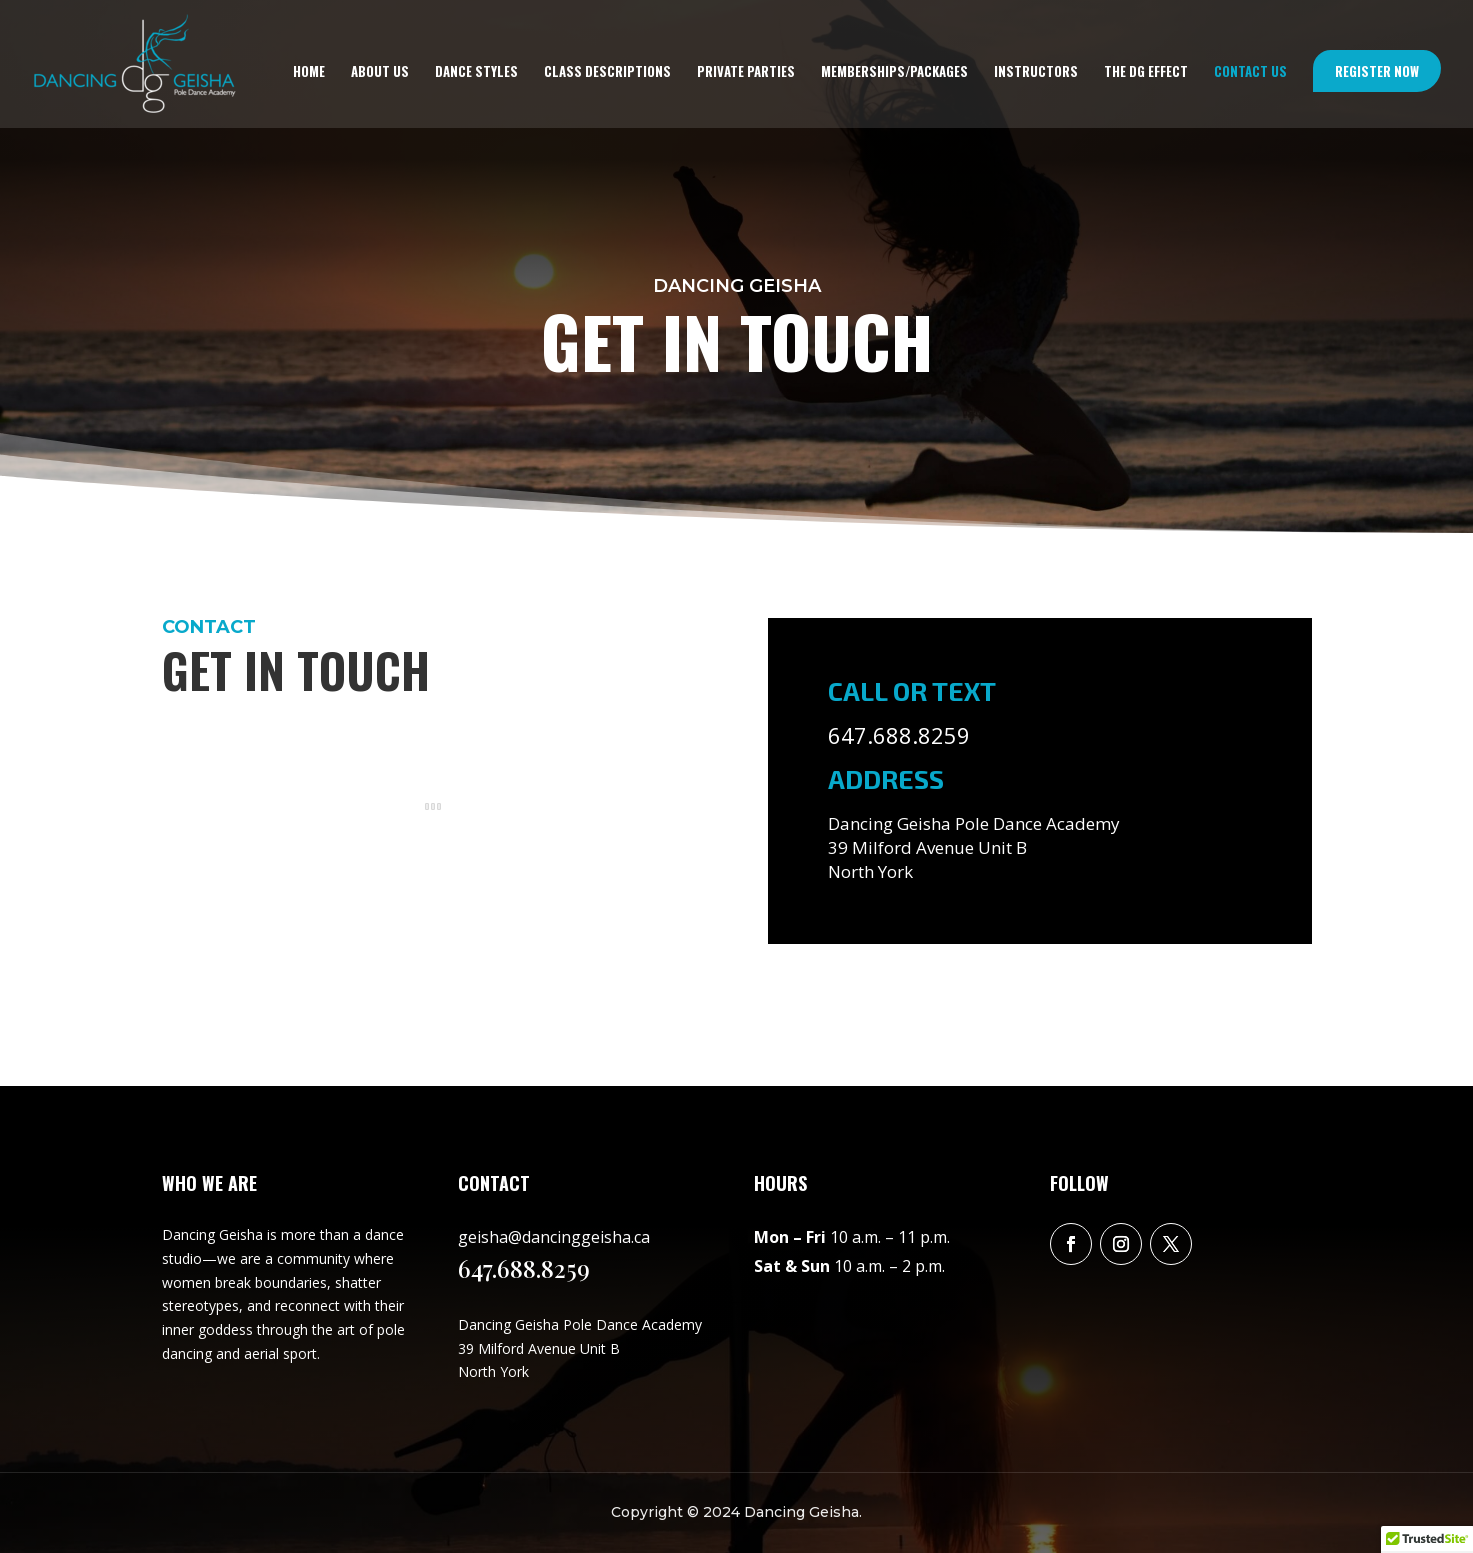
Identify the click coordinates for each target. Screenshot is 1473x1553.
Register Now (1377, 71)
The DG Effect (1146, 72)
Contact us (1250, 72)
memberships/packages (894, 72)
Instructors (1036, 72)
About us (380, 72)
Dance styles (476, 72)
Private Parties (746, 72)
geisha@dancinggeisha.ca (554, 1237)
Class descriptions (607, 72)
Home (309, 72)
